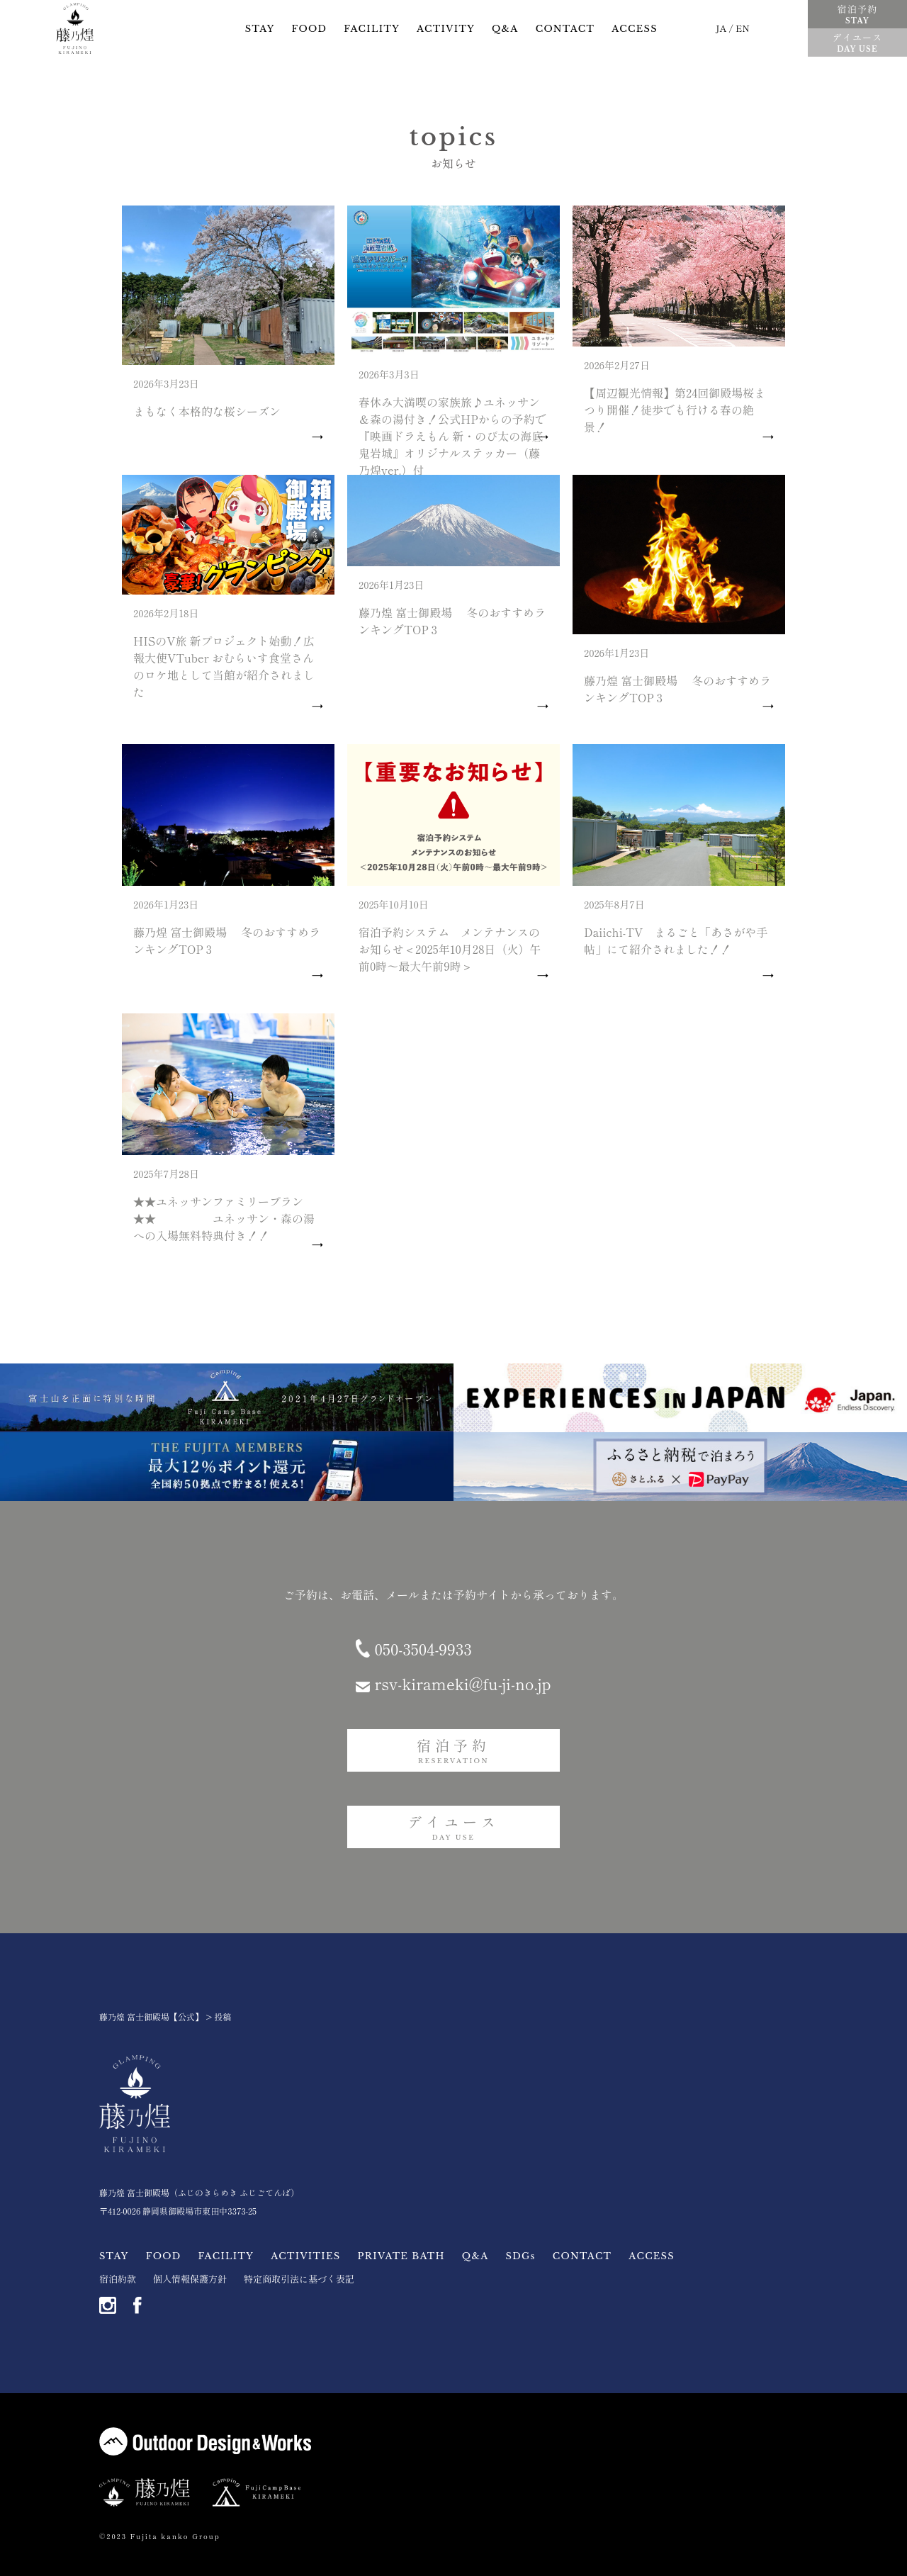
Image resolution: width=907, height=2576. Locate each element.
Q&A (505, 29)
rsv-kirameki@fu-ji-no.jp (462, 1683)
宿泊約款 (117, 2278)
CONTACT (565, 29)
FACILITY (372, 29)
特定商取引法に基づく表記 (299, 2278)
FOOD (309, 29)
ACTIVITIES (305, 2256)
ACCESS (635, 29)
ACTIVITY (446, 29)
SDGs (521, 2256)
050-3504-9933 (422, 1648)
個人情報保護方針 (190, 2278)
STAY (260, 29)
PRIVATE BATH (400, 2256)
